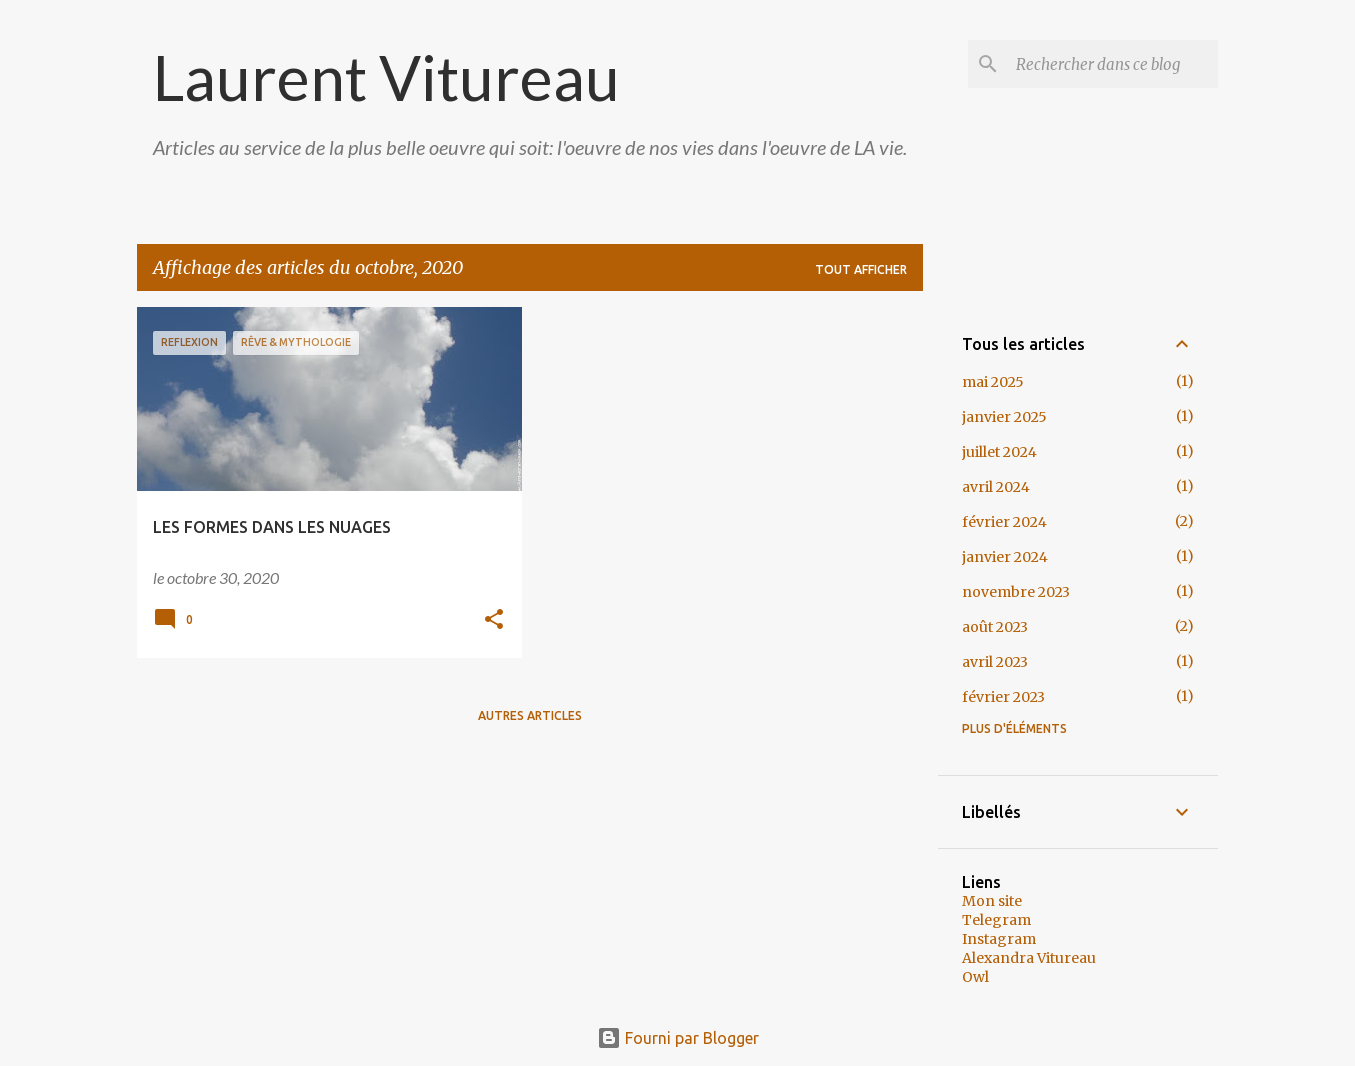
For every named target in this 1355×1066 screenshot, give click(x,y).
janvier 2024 (1005, 557)
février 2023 (1003, 697)
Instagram (999, 939)
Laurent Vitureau (386, 77)
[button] (494, 620)
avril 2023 (995, 662)
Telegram (996, 920)
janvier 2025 (1004, 417)
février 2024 (1004, 522)
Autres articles (530, 715)
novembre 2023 (1016, 592)
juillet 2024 (999, 452)
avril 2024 (996, 487)
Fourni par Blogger (678, 1038)
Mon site (992, 901)
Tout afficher (861, 269)
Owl (975, 977)
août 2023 (995, 627)
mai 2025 (993, 382)
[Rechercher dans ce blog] (1113, 64)
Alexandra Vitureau (1029, 958)
